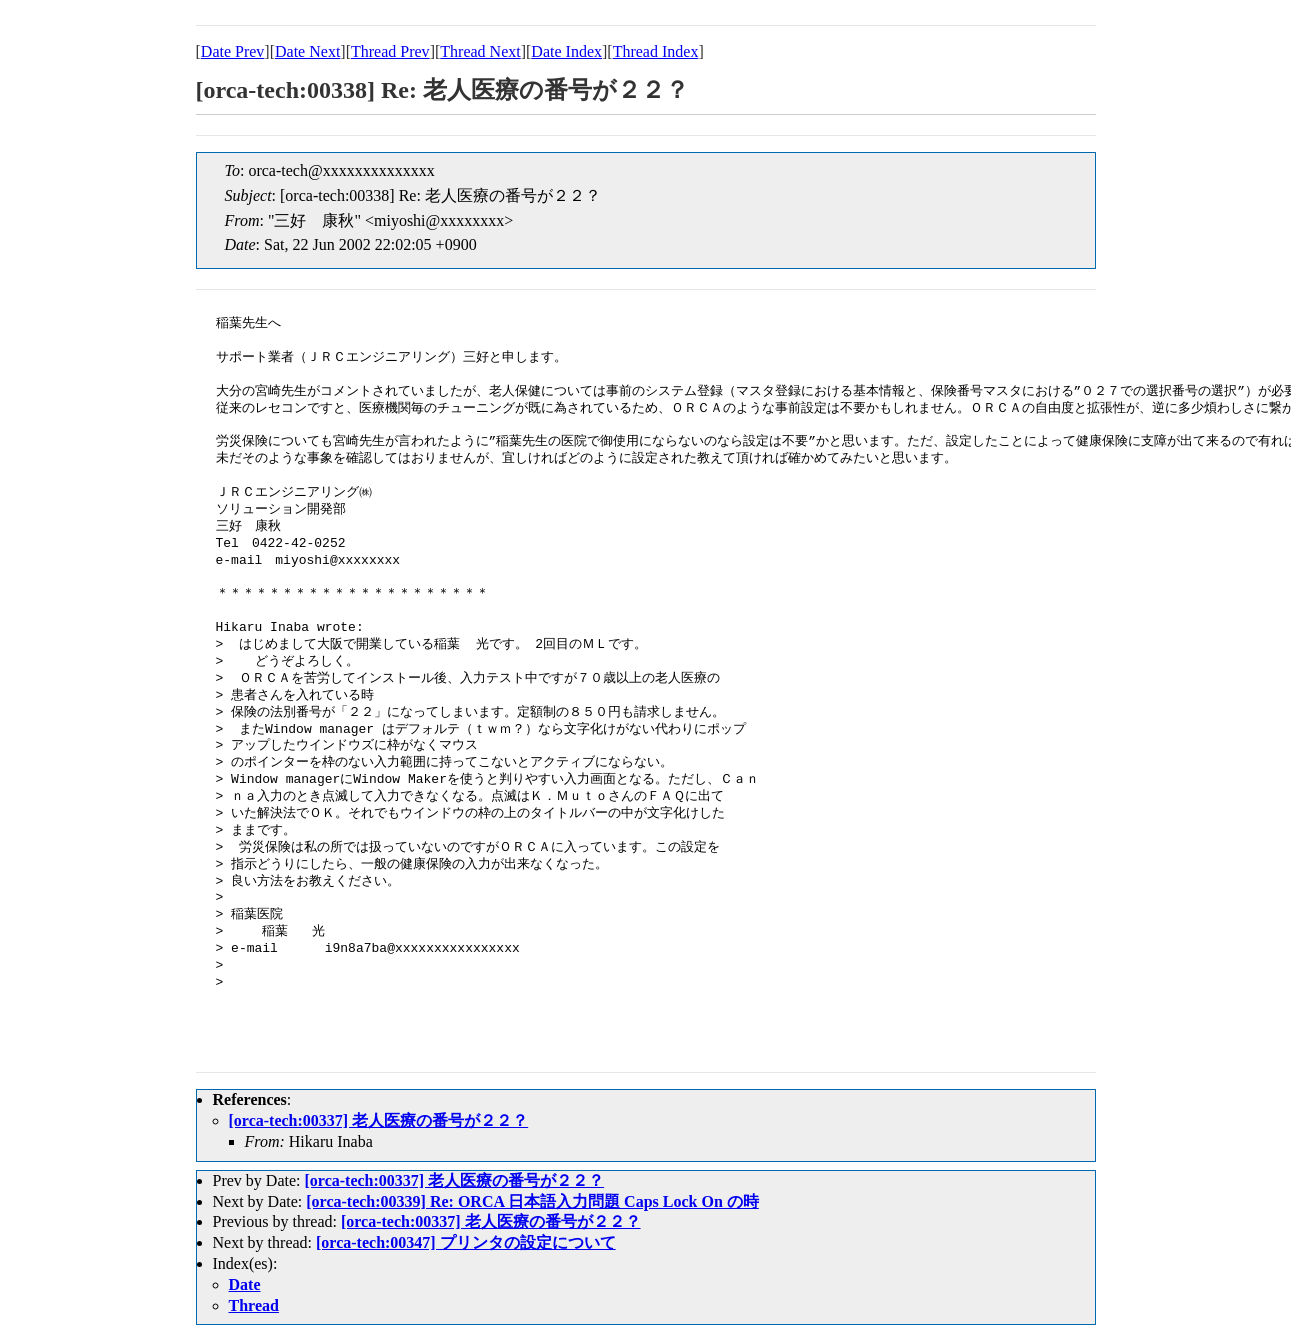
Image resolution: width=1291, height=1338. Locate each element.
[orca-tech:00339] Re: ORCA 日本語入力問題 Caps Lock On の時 (532, 1201)
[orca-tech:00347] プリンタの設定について (466, 1242)
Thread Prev (390, 51)
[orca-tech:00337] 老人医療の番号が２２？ (379, 1120)
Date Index (566, 51)
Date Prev (233, 51)
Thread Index (656, 51)
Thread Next (480, 51)
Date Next (307, 51)
